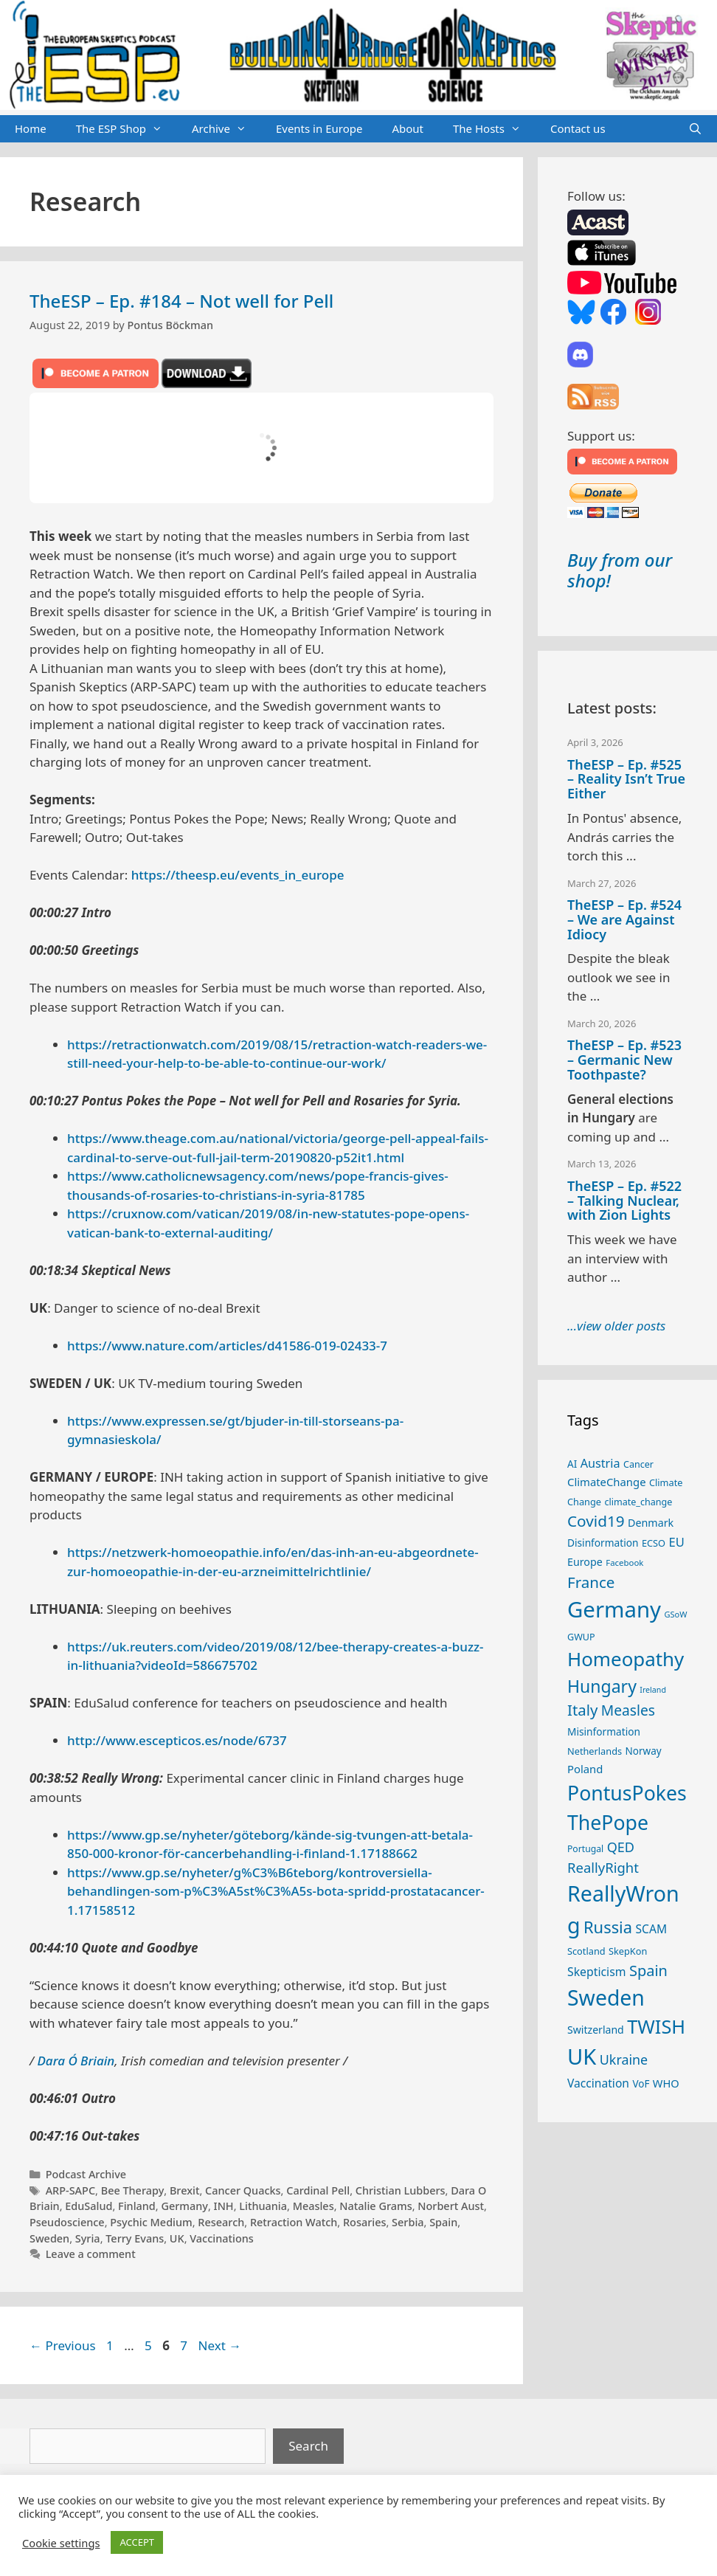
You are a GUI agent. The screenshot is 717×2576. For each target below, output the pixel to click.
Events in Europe (319, 128)
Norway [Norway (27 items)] (644, 1751)
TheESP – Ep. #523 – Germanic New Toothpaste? (624, 1059)
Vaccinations (222, 2238)
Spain (443, 2222)
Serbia (407, 2222)
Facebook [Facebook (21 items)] (624, 1562)
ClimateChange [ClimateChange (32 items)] (606, 1481)
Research (221, 2222)
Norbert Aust (451, 2206)
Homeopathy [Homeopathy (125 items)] (625, 1659)
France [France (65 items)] (590, 1582)
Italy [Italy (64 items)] (582, 1709)
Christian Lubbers (401, 2190)
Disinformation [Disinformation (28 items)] (603, 1543)
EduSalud (88, 2206)
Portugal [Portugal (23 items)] (585, 1849)
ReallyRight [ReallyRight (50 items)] (603, 1867)
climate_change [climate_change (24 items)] (638, 1502)
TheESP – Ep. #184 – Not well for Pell (181, 301)
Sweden (49, 2238)
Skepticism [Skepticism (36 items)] (596, 1972)
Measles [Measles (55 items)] (628, 1710)
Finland (137, 2206)
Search (308, 2445)
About (407, 128)
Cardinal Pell (318, 2190)
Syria (87, 2238)
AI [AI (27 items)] (572, 1464)
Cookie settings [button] (61, 2542)
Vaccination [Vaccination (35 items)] (598, 2083)
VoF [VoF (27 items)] (640, 2083)
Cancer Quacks (243, 2190)
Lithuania (263, 2206)
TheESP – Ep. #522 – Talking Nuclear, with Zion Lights (624, 1200)
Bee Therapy (132, 2190)
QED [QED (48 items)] (620, 1847)
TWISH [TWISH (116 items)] (656, 2026)
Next (220, 2345)
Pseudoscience (67, 2222)
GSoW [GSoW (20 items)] (675, 1614)
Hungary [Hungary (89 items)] (602, 1686)
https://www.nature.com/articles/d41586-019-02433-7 (227, 1345)
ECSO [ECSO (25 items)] (653, 1543)
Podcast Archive (86, 2174)
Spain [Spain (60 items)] (648, 1971)
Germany (184, 2206)
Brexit (185, 2190)
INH (224, 2206)
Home (30, 128)
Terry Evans (134, 2238)
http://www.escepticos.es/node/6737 (177, 1740)
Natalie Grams (375, 2206)
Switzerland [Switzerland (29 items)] (595, 2030)
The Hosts (494, 129)
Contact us (578, 128)
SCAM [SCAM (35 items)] (651, 1929)
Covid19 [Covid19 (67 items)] (596, 1520)
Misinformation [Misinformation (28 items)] (603, 1731)
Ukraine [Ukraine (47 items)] (624, 2059)
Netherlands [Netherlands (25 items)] (594, 1751)
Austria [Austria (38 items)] (600, 1463)
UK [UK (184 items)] (581, 2056)
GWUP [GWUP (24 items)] (581, 1637)
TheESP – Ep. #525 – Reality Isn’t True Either (626, 779)
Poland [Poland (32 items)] (585, 1768)
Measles (313, 2206)
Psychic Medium (151, 2222)
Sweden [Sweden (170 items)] (606, 1997)
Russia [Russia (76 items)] (607, 1927)
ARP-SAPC (70, 2190)
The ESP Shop (126, 129)
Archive (226, 129)
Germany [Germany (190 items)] (614, 1609)
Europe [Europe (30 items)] (585, 1562)
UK (177, 2238)
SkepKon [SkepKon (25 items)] (628, 1951)
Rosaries (365, 2222)
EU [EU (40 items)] (676, 1541)
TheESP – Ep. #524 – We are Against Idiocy (624, 919)
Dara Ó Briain (75, 2060)
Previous (63, 2345)
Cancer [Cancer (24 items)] (638, 1464)
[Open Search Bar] (695, 129)
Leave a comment (91, 2254)
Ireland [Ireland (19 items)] (653, 1690)
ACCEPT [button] (136, 2542)
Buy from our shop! (619, 570)
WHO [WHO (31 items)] (666, 2083)
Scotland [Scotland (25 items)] (586, 1951)
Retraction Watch (293, 2222)
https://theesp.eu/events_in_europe (237, 874)
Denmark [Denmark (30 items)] (650, 1523)
